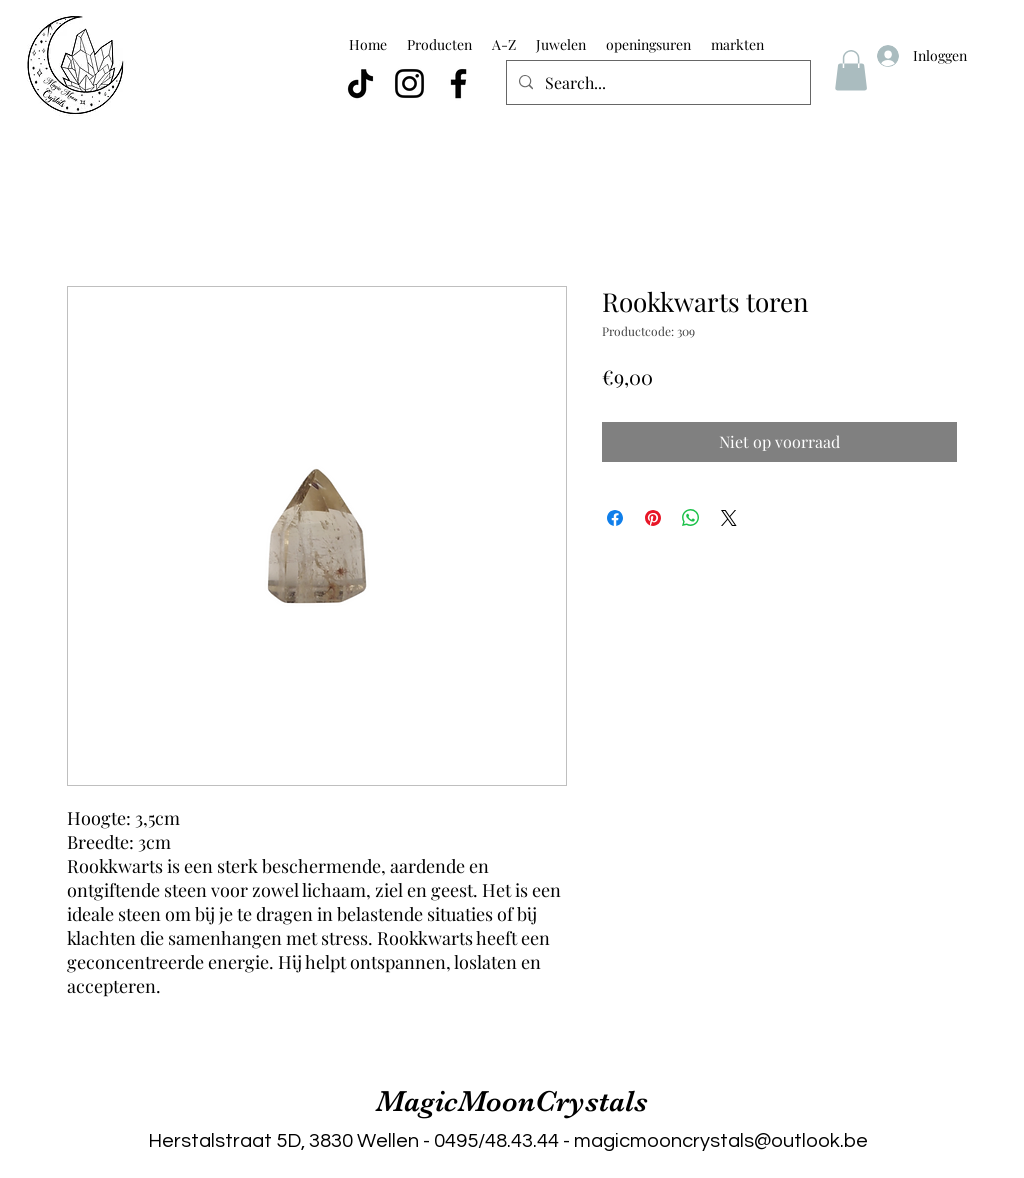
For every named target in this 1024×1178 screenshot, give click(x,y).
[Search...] (656, 83)
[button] (851, 70)
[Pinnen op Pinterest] (653, 518)
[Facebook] (458, 83)
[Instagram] (409, 83)
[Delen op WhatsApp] (691, 518)
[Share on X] (729, 518)
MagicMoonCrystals (512, 1101)
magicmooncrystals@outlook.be (721, 1141)
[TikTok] (360, 83)
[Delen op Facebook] (615, 518)
